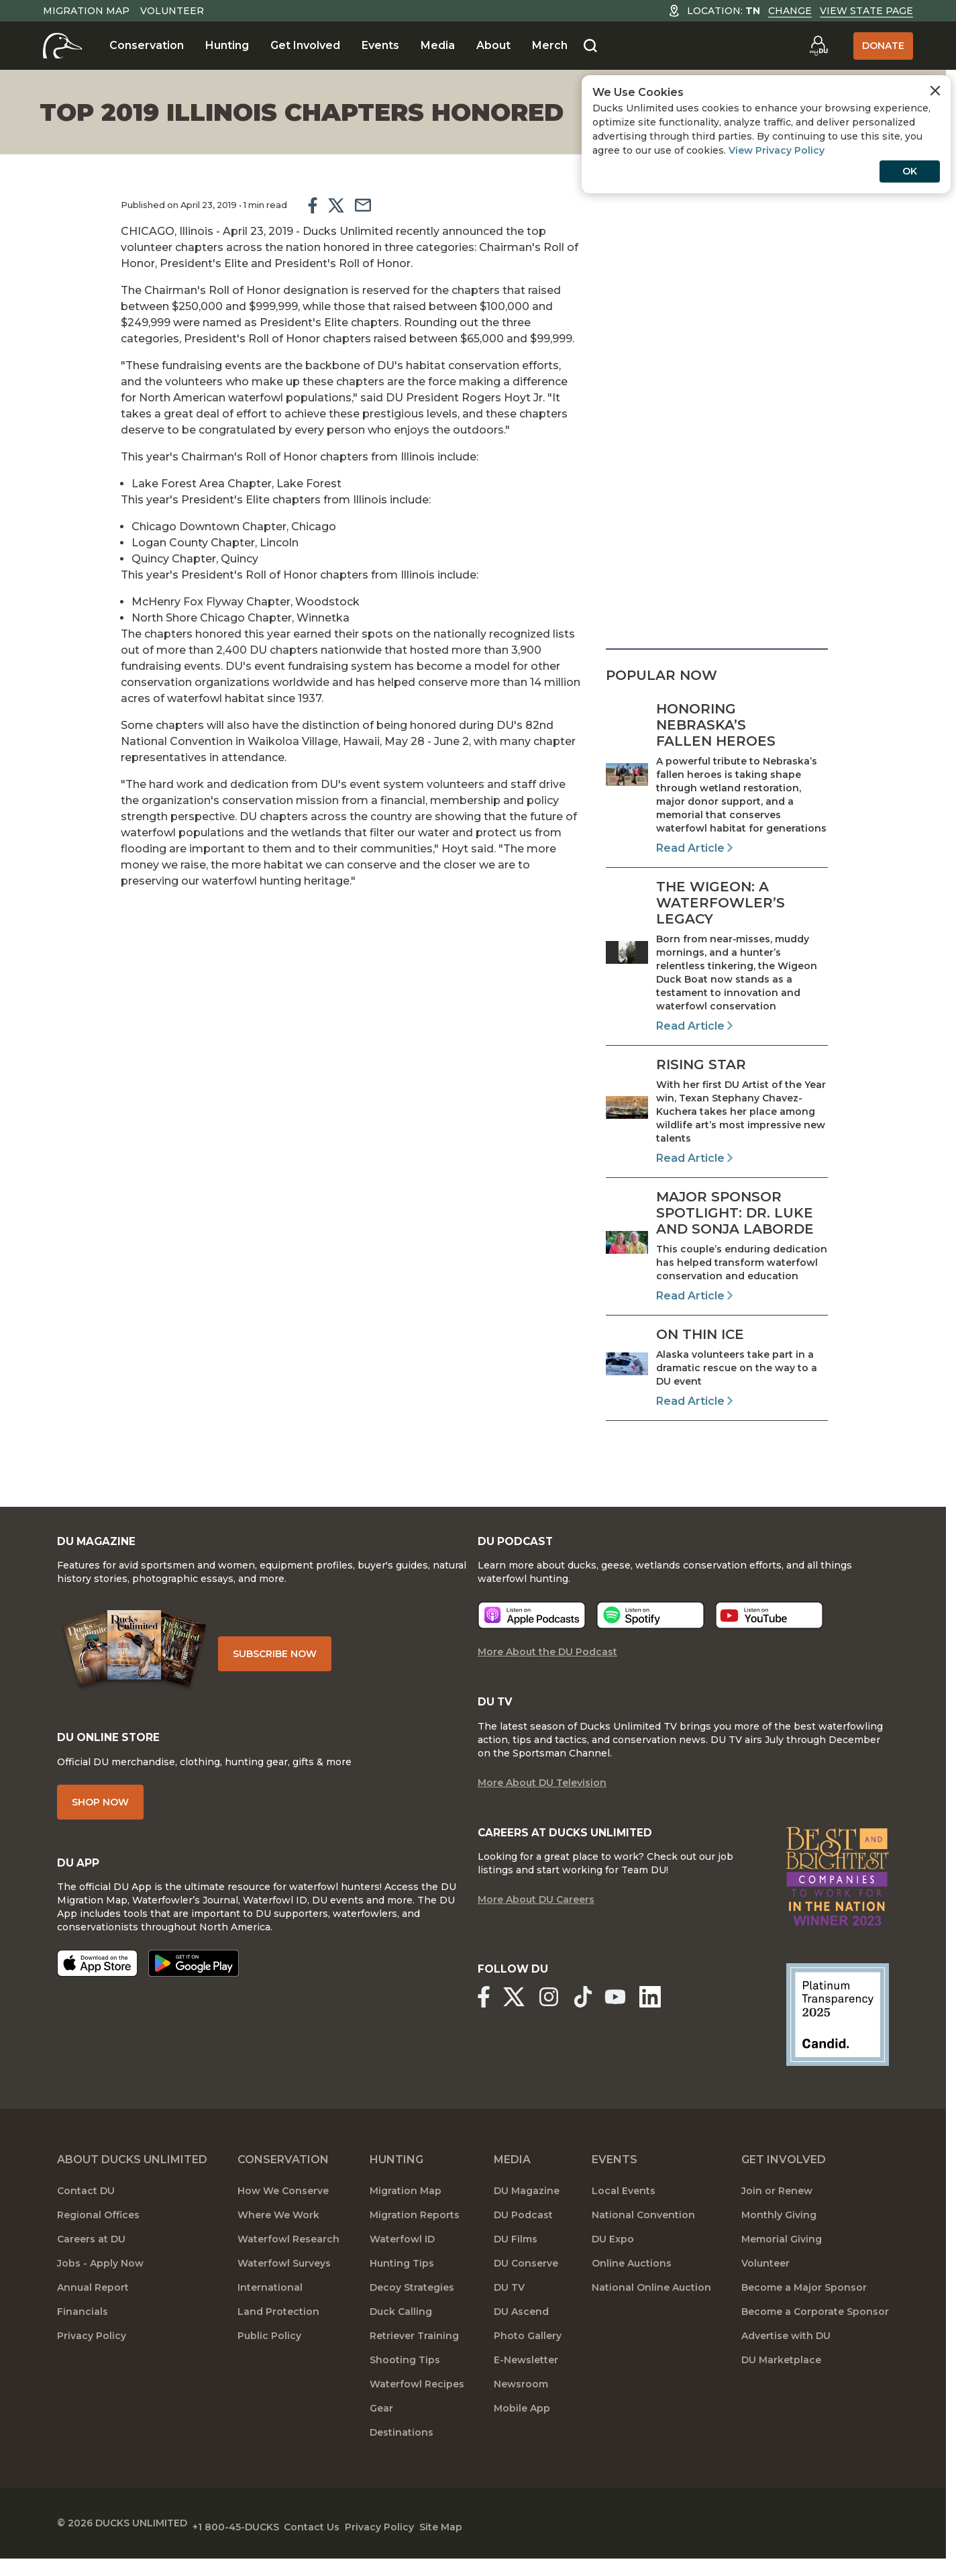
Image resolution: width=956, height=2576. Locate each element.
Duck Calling (401, 2333)
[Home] (63, 45)
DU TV (509, 2309)
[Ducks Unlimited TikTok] (608, 2022)
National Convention (643, 2236)
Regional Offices (98, 2236)
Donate (883, 46)
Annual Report (93, 2309)
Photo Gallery (528, 2357)
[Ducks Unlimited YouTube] (640, 2022)
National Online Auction (651, 2309)
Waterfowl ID (402, 2261)
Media (438, 45)
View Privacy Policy (777, 150)
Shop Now (100, 1824)
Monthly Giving (778, 2236)
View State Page (866, 11)
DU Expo (613, 2261)
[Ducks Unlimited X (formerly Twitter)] (522, 2022)
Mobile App (522, 2430)
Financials (82, 2333)
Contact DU (86, 2212)
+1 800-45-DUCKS (252, 2542)
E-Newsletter (526, 2381)
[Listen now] (532, 1633)
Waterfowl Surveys (284, 2285)
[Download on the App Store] (97, 1988)
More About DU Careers (536, 1925)
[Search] (590, 46)
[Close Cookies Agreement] (935, 90)
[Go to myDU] (818, 46)
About (493, 45)
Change (790, 11)
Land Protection (278, 2333)
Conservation (146, 45)
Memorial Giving (781, 2261)
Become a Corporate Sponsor (815, 2333)
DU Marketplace (781, 2381)
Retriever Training (414, 2357)
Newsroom (521, 2405)
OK (909, 171)
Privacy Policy (91, 2357)
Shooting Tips (405, 2381)
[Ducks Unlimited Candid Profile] (837, 2035)
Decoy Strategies (412, 2309)
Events (380, 45)
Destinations (401, 2454)
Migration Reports (415, 2236)
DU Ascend (521, 2333)
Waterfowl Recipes (417, 2405)
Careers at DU (91, 2261)
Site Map (505, 2542)
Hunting (227, 45)
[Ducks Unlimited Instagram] (565, 2022)
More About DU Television (542, 1804)
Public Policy (269, 2357)
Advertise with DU (786, 2357)
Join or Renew (776, 2212)
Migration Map (86, 10)
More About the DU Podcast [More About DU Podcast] (547, 1670)
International (270, 2309)
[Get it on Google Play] (193, 1988)
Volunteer (172, 10)
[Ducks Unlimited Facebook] (484, 2022)
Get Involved (305, 45)
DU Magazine (527, 2212)
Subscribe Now (295, 1666)
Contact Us (344, 2542)
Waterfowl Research (288, 2261)
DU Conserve (526, 2285)
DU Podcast (523, 2236)
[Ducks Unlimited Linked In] (683, 2022)
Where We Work (278, 2236)
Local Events (623, 2212)
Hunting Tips (402, 2285)
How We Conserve (283, 2212)
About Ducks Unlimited (132, 2181)
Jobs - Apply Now (100, 2285)
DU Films (515, 2261)
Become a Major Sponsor (804, 2309)
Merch (550, 45)
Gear (381, 2430)
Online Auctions (632, 2285)
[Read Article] (717, 778)
